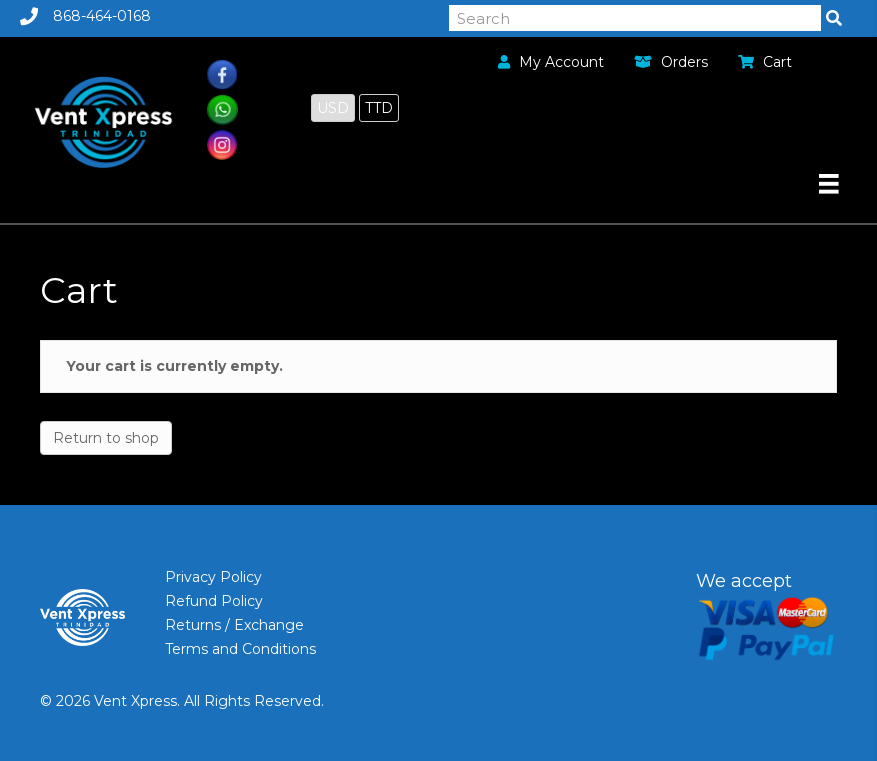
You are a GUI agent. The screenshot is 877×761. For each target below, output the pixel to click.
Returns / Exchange (234, 625)
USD (333, 108)
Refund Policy (214, 601)
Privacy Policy (213, 577)
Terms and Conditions (240, 649)
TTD (379, 108)
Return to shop (106, 438)
